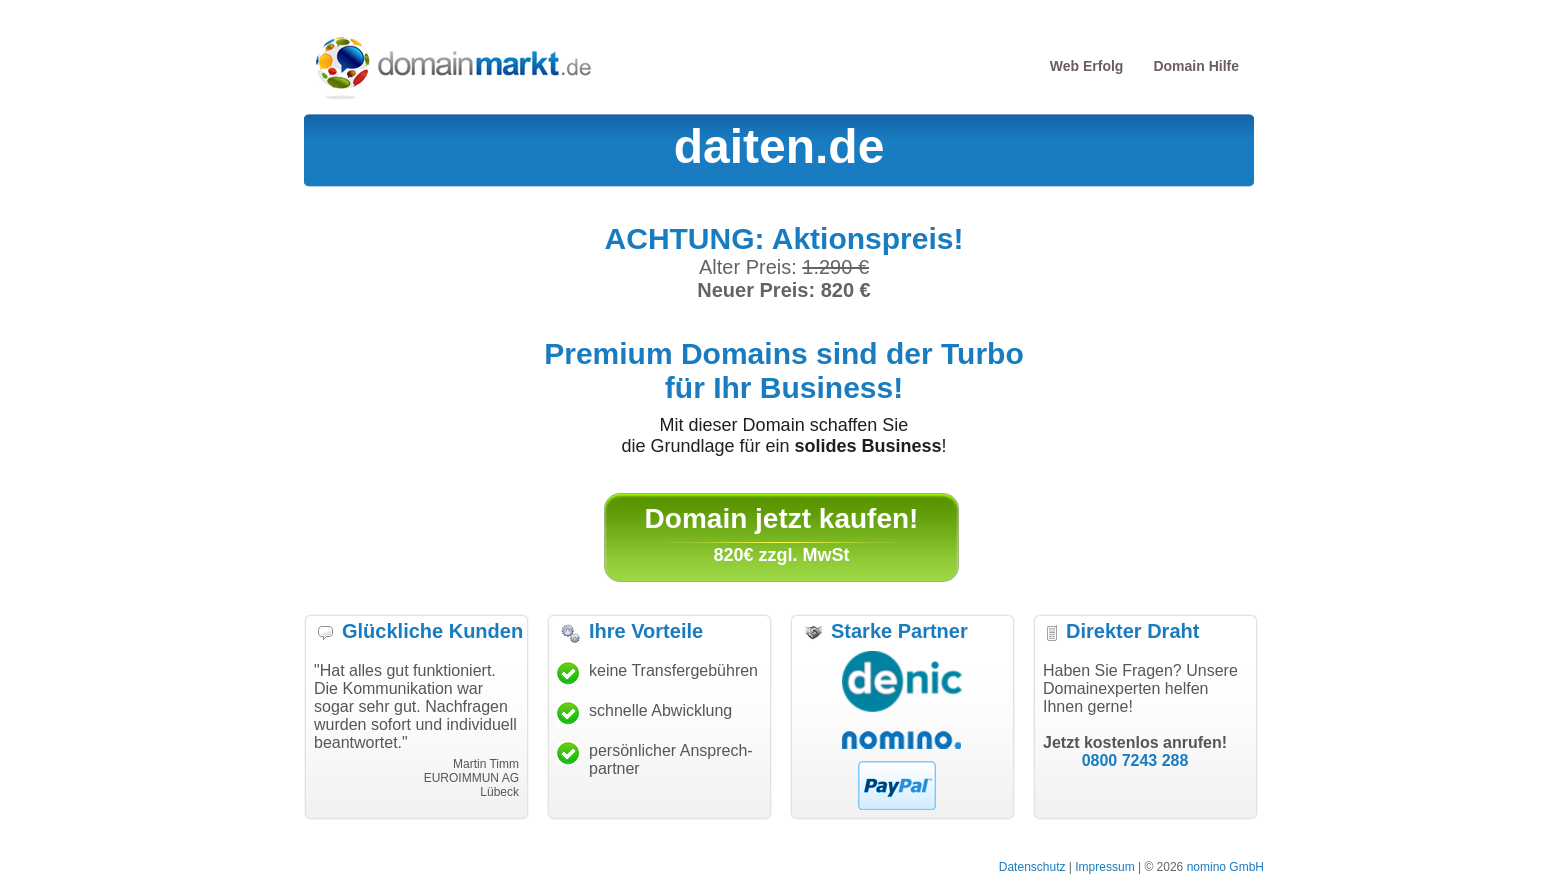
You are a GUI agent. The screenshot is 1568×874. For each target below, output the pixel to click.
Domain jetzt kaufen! (782, 518)
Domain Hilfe (1196, 66)
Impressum (1104, 867)
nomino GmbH (1225, 867)
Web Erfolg (1087, 66)
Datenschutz (1032, 867)
